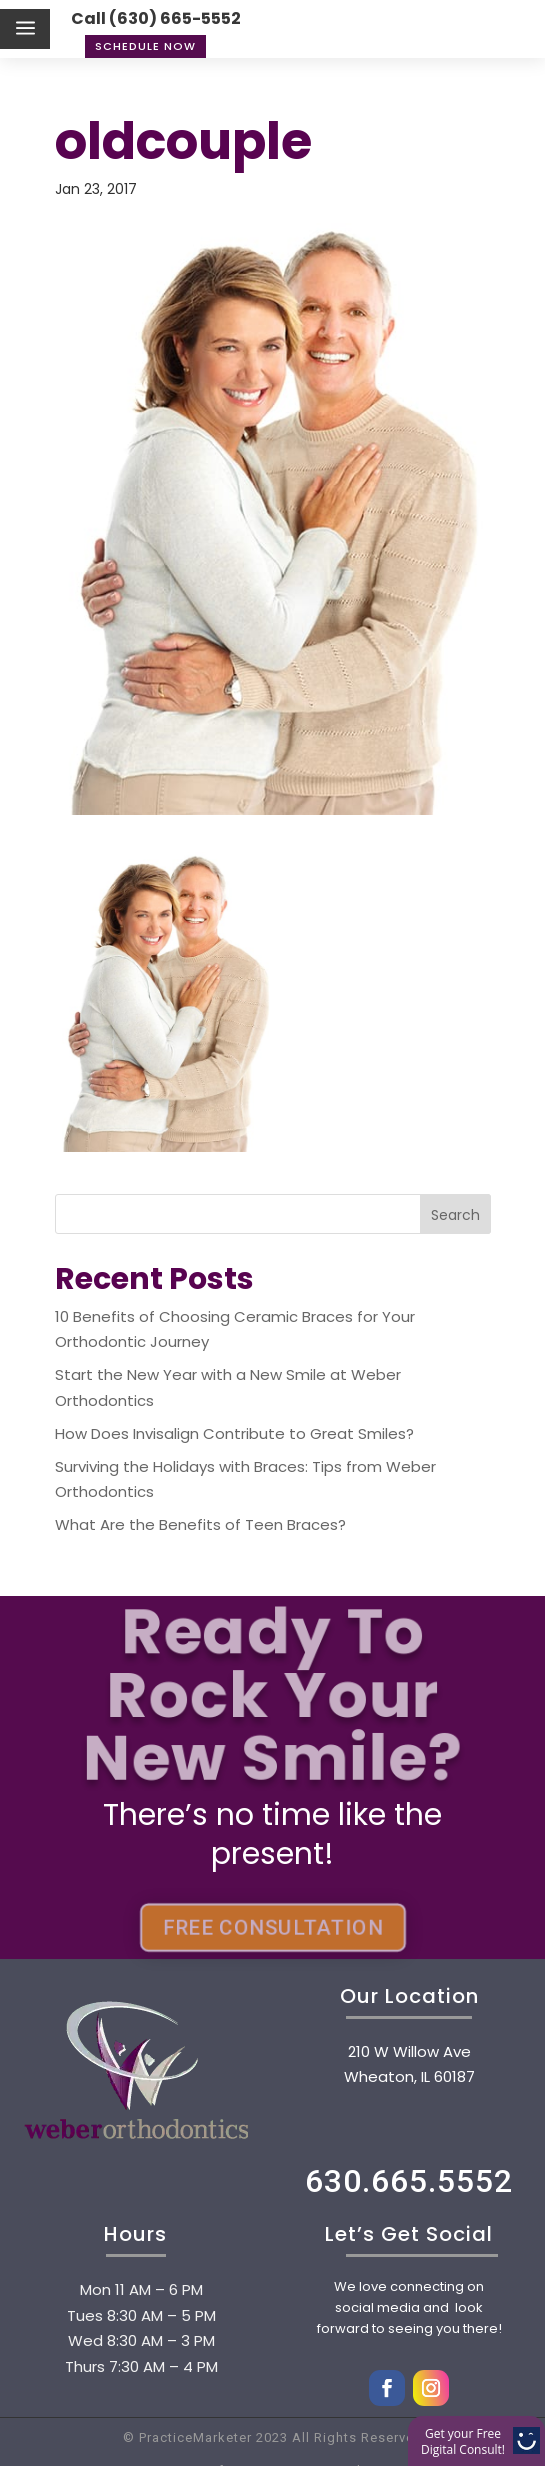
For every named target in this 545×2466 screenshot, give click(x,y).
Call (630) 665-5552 (156, 18)
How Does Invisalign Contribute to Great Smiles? (234, 1433)
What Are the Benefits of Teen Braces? (200, 1524)
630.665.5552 (409, 2181)
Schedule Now (145, 46)
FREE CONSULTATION (272, 1927)
